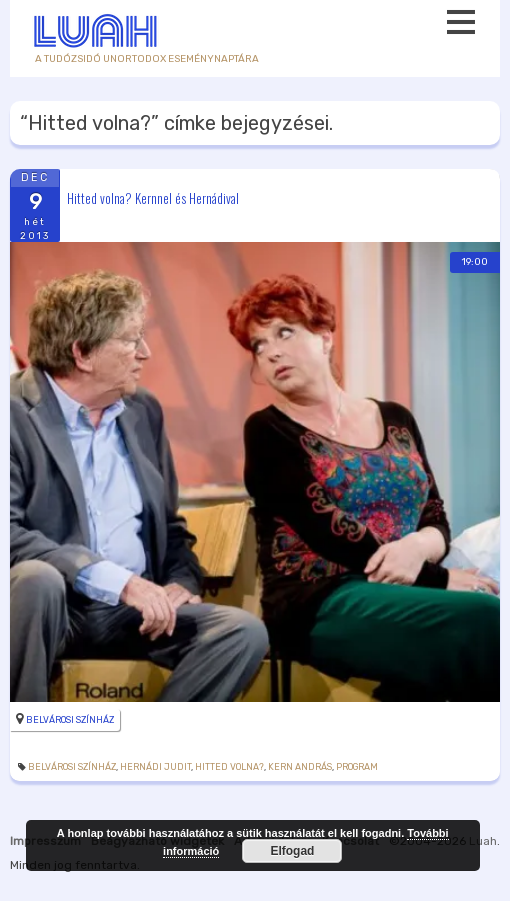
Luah (483, 841)
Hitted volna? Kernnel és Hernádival (153, 197)
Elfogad (292, 851)
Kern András (300, 767)
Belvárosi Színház (70, 720)
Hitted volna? (229, 767)
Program (357, 767)
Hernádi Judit (155, 767)
